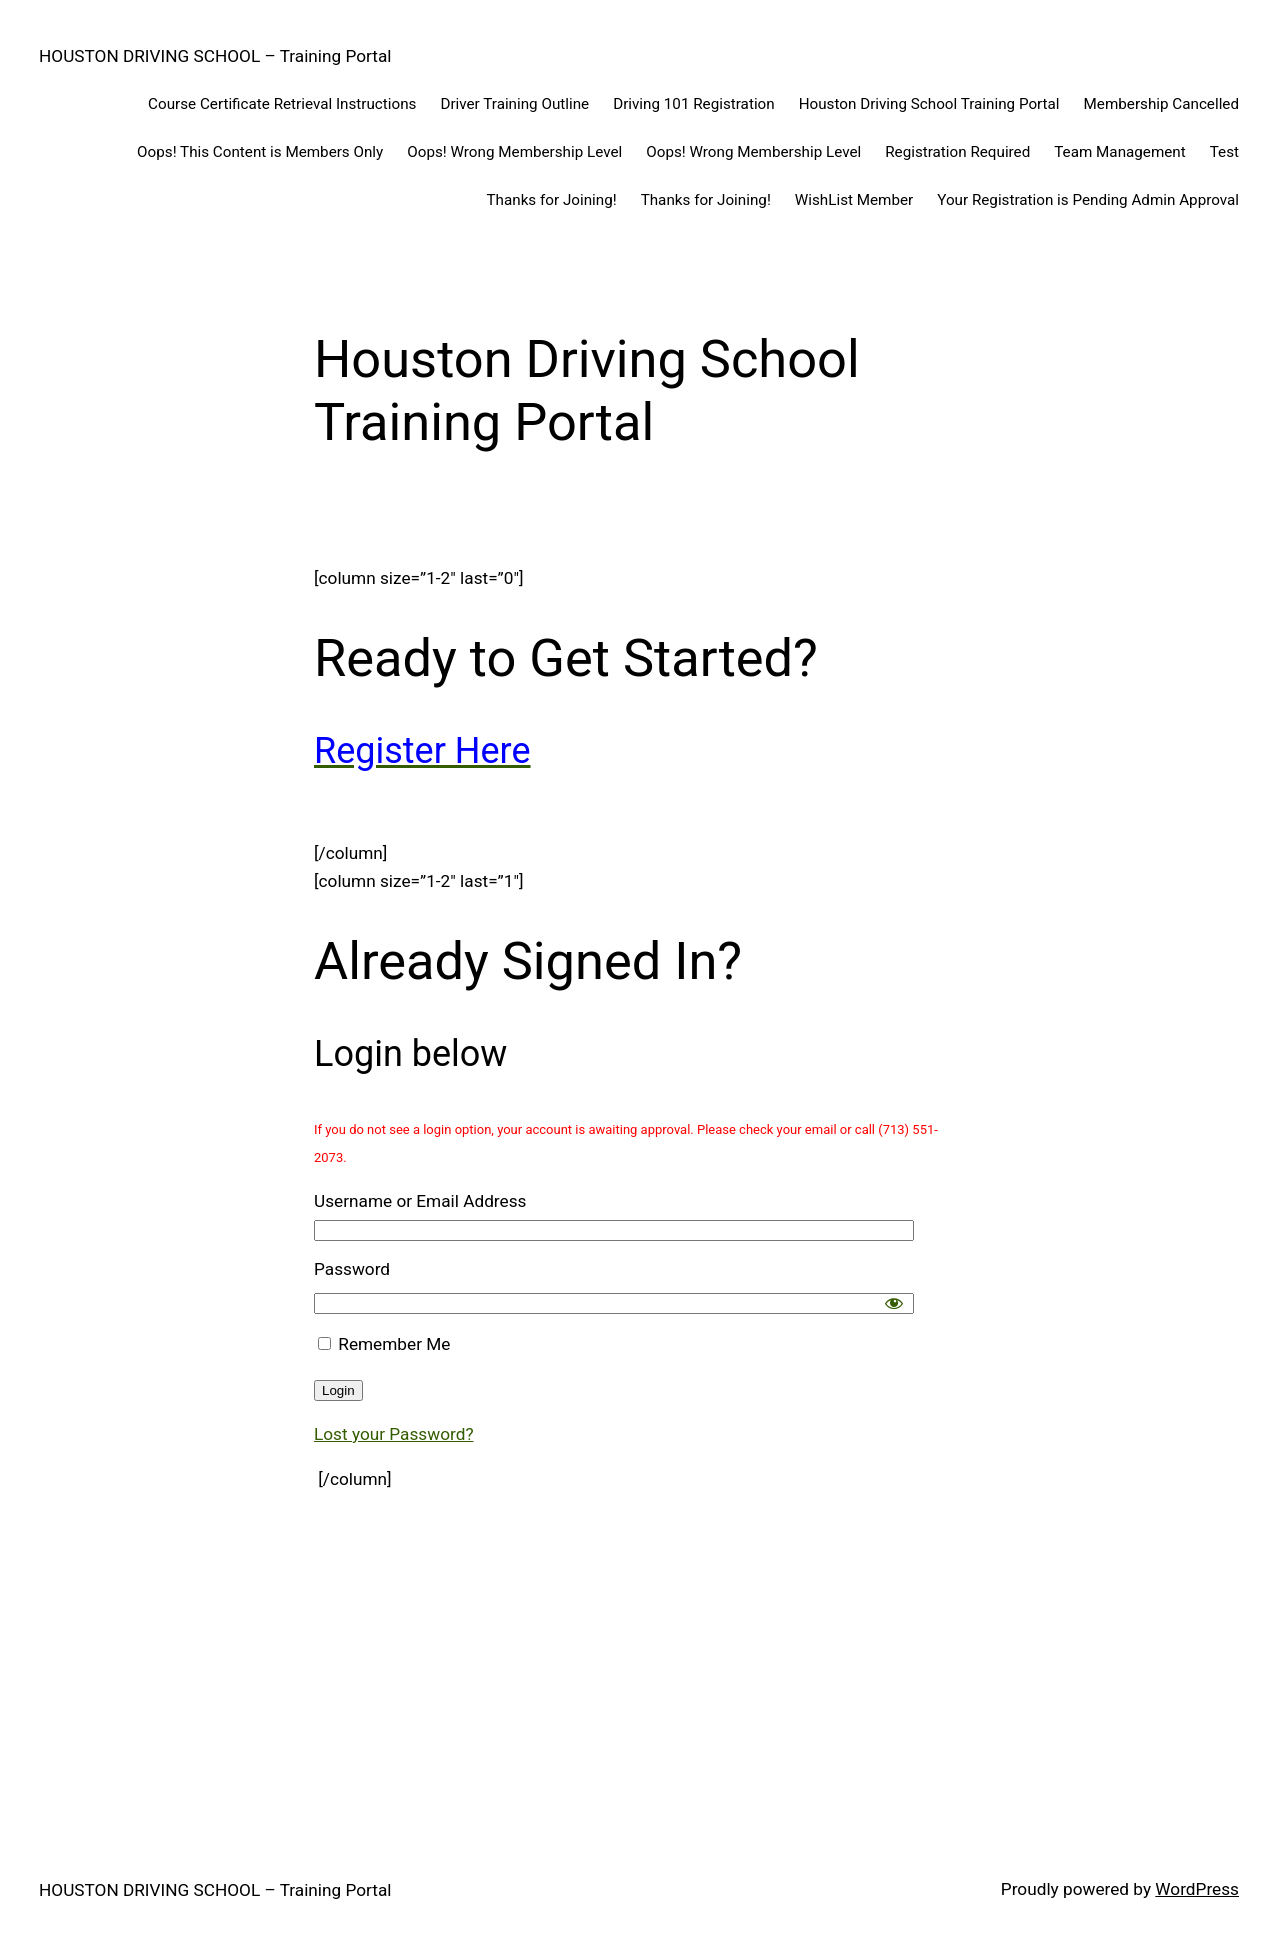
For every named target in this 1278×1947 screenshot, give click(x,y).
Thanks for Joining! (552, 200)
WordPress (1197, 1889)
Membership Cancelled (1161, 104)
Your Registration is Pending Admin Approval (1088, 200)
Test (1224, 152)
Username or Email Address (420, 1201)
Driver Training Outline (514, 104)
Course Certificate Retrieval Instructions (282, 104)
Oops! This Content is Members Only (260, 152)
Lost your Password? (394, 1434)
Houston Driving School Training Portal (929, 104)
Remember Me (384, 1344)
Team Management (1119, 152)
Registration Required (957, 152)
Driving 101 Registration (694, 104)
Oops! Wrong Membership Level (514, 152)
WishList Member (854, 200)
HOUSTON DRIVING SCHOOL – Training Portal (215, 56)
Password (352, 1269)
